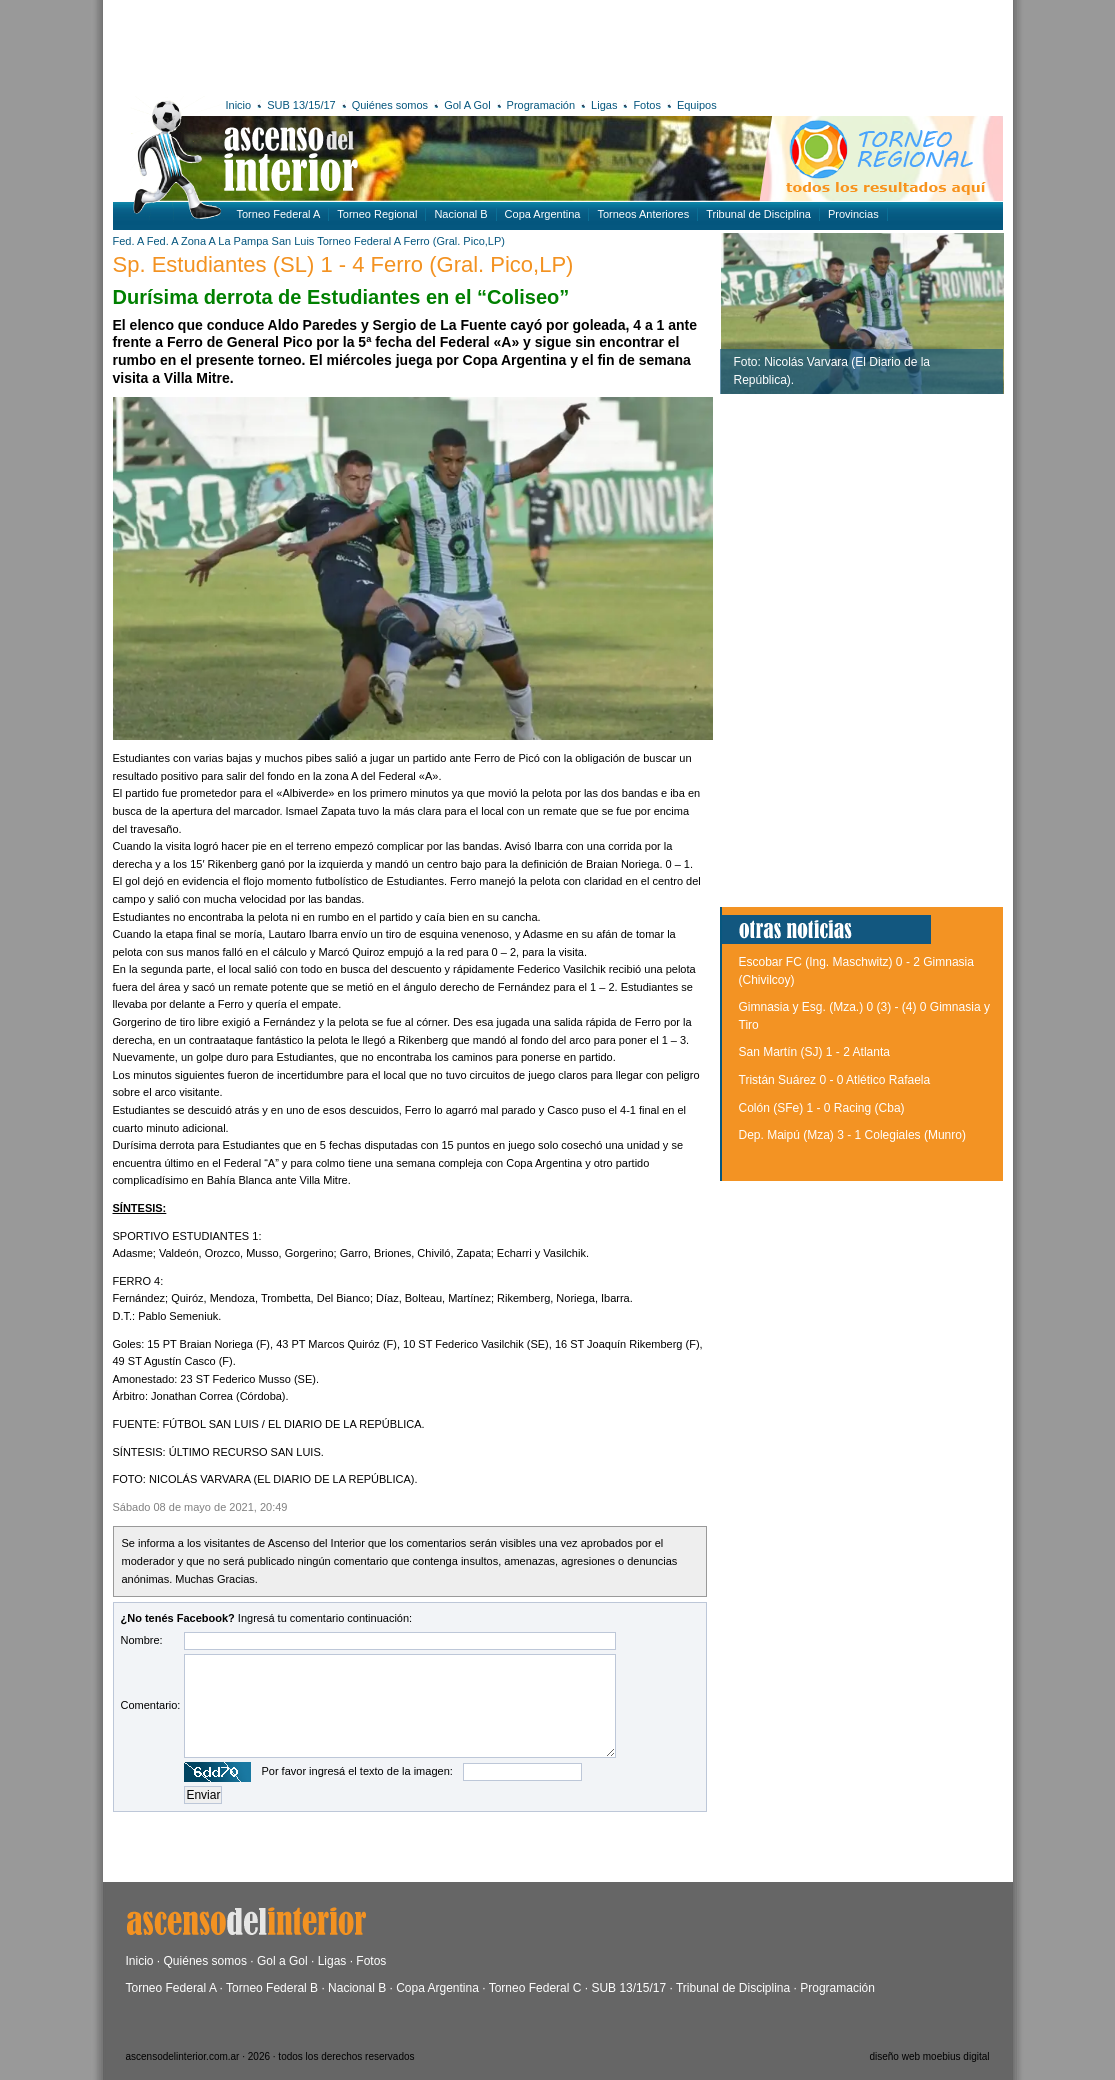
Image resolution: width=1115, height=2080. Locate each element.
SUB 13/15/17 (301, 105)
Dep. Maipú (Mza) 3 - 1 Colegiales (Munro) (852, 1135)
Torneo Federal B (272, 1988)
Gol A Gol (467, 105)
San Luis (293, 241)
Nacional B (460, 214)
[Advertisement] (405, 45)
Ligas (604, 105)
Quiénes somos (390, 105)
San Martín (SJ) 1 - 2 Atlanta (814, 1052)
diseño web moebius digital (929, 2056)
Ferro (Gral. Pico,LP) (453, 241)
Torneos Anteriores (643, 214)
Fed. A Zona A (181, 241)
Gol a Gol (282, 1961)
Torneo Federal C (535, 1988)
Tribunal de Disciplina (758, 214)
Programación (541, 105)
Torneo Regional (377, 214)
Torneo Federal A (279, 214)
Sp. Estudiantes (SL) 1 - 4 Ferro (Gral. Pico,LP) (343, 264)
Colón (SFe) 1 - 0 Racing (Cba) (822, 1108)
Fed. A (128, 241)
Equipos (697, 105)
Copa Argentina (543, 214)
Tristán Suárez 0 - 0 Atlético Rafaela (835, 1080)
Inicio (239, 105)
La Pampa (243, 241)
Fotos (647, 105)
